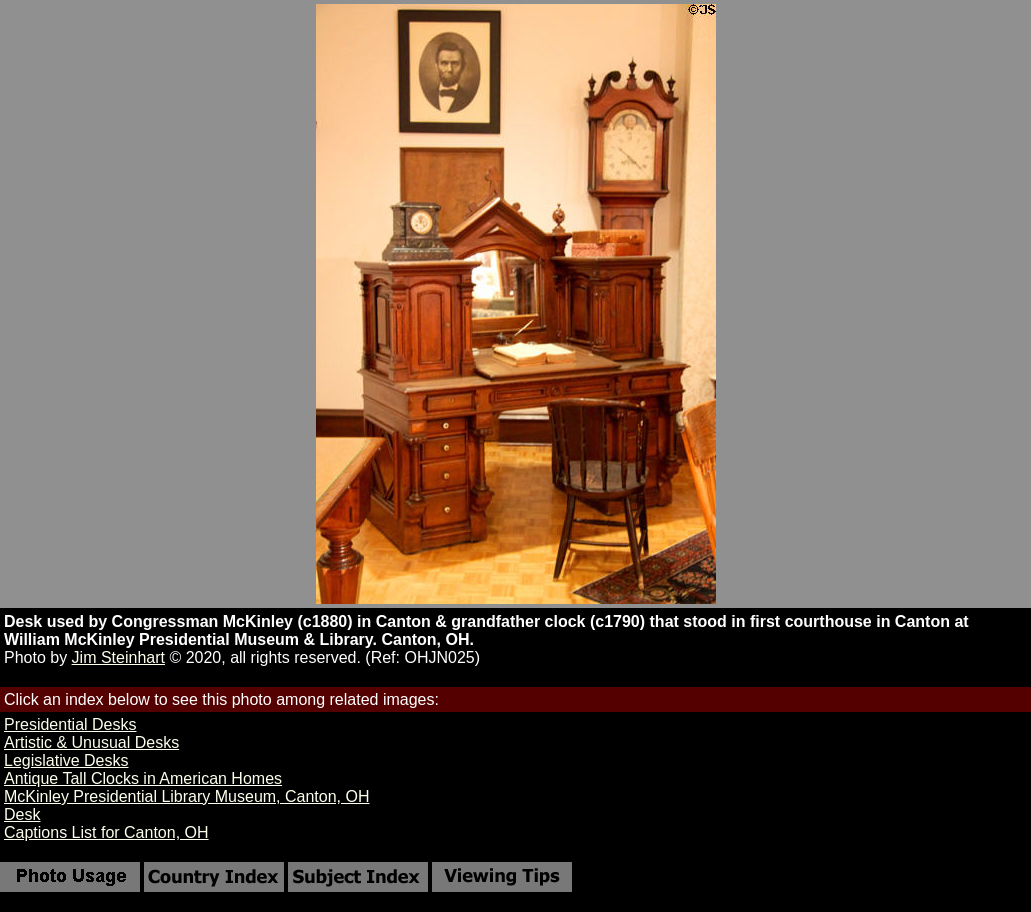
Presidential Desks (70, 724)
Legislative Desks (66, 760)
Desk (22, 814)
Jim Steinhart (118, 657)
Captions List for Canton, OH (106, 832)
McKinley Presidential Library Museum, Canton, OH (186, 796)
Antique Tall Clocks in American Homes (143, 778)
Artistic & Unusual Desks (91, 742)
